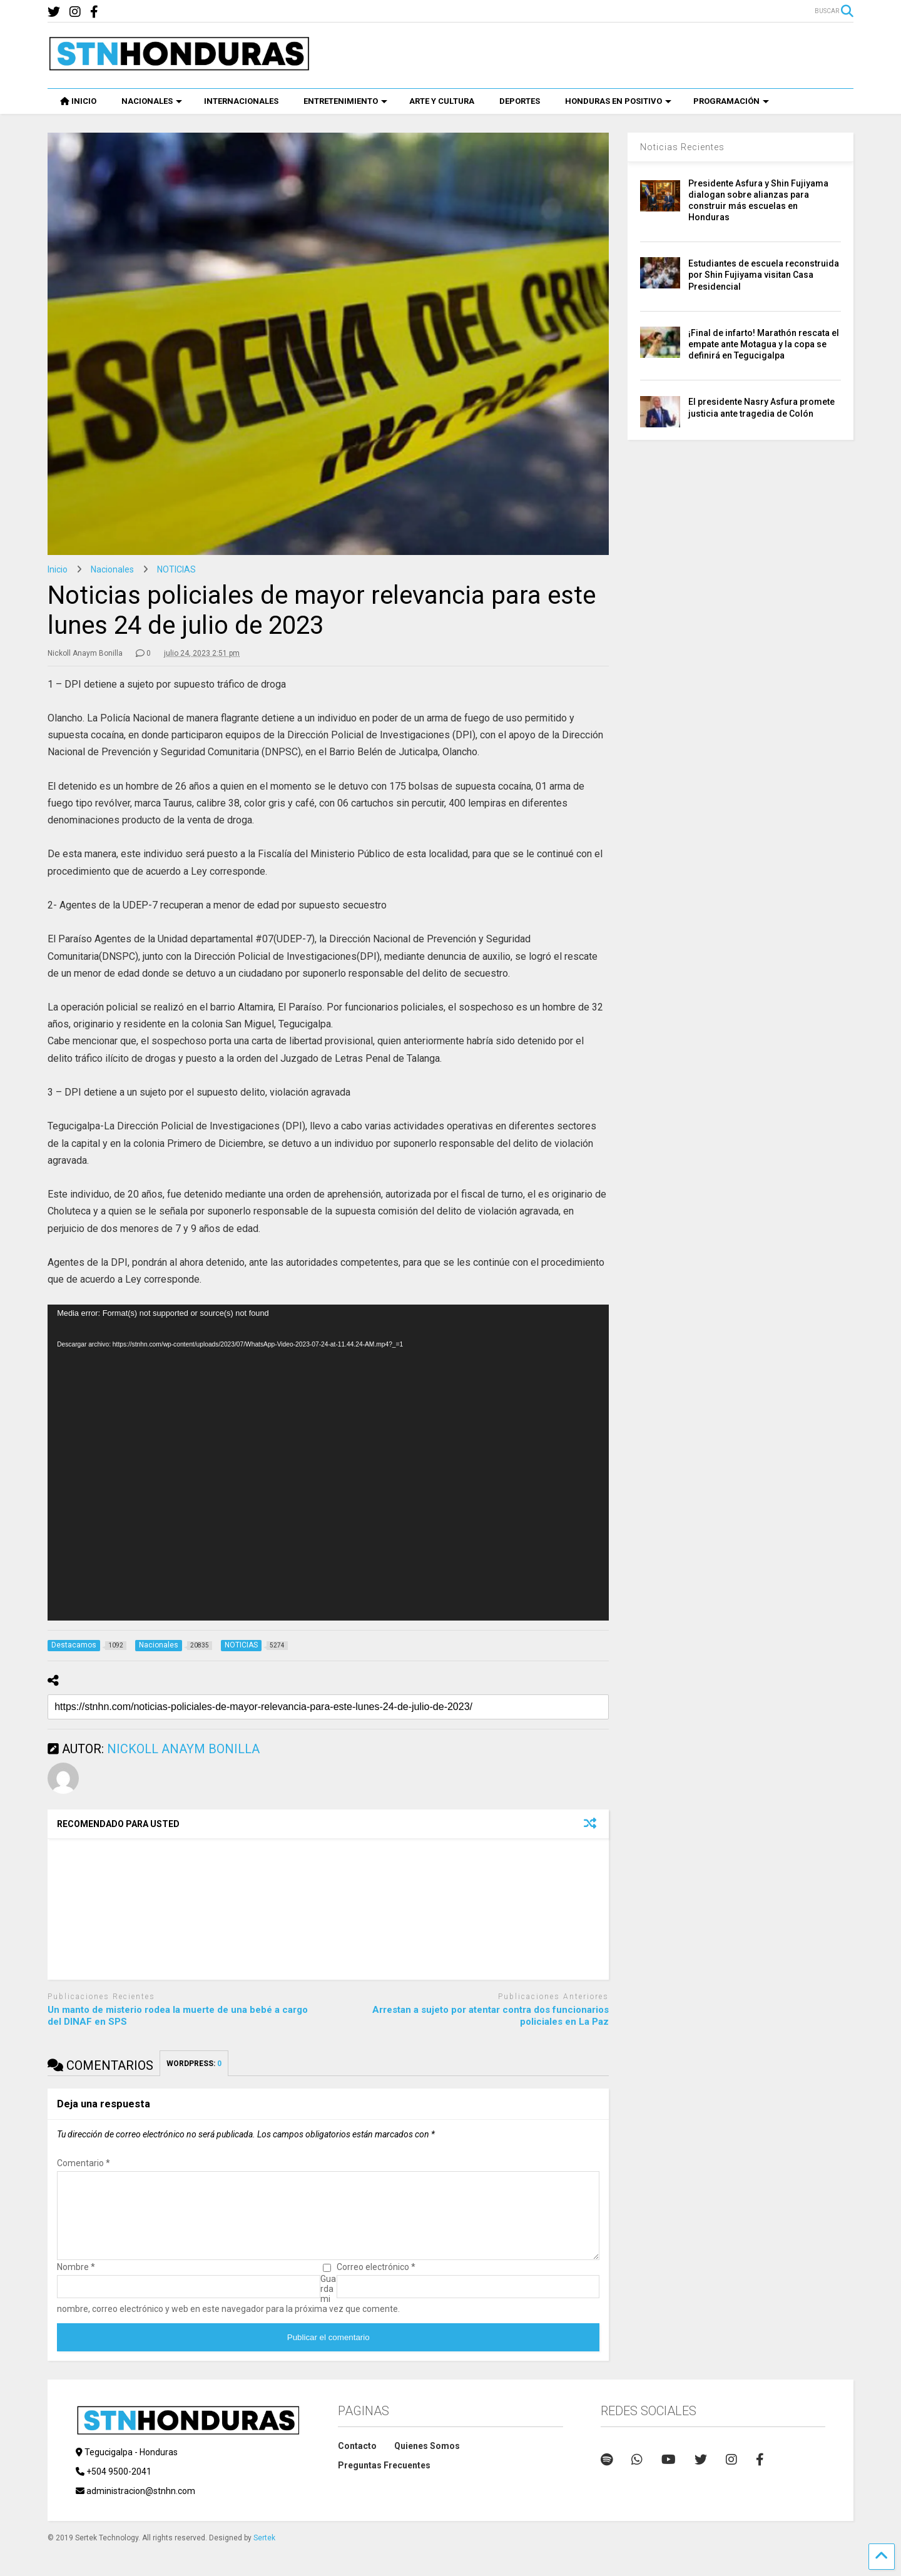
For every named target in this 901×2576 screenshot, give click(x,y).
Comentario (83, 2163)
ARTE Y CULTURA (441, 101)
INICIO (78, 101)
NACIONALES (151, 101)
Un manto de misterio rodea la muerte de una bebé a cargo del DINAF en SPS (178, 2016)
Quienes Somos (427, 2461)
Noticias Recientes (682, 147)
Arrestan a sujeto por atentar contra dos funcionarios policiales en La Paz (490, 2016)
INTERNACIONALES (241, 101)
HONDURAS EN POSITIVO (618, 101)
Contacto (357, 2461)
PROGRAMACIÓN (731, 101)
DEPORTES (519, 101)
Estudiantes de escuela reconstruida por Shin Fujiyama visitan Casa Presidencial (763, 274)
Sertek (264, 2552)
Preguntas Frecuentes (384, 2480)
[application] (328, 1463)
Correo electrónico (376, 2282)
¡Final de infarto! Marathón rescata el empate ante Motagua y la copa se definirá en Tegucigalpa (763, 344)
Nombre (76, 2282)
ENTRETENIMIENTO (345, 101)
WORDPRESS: (193, 2063)
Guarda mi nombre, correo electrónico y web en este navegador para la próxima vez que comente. (228, 2309)
